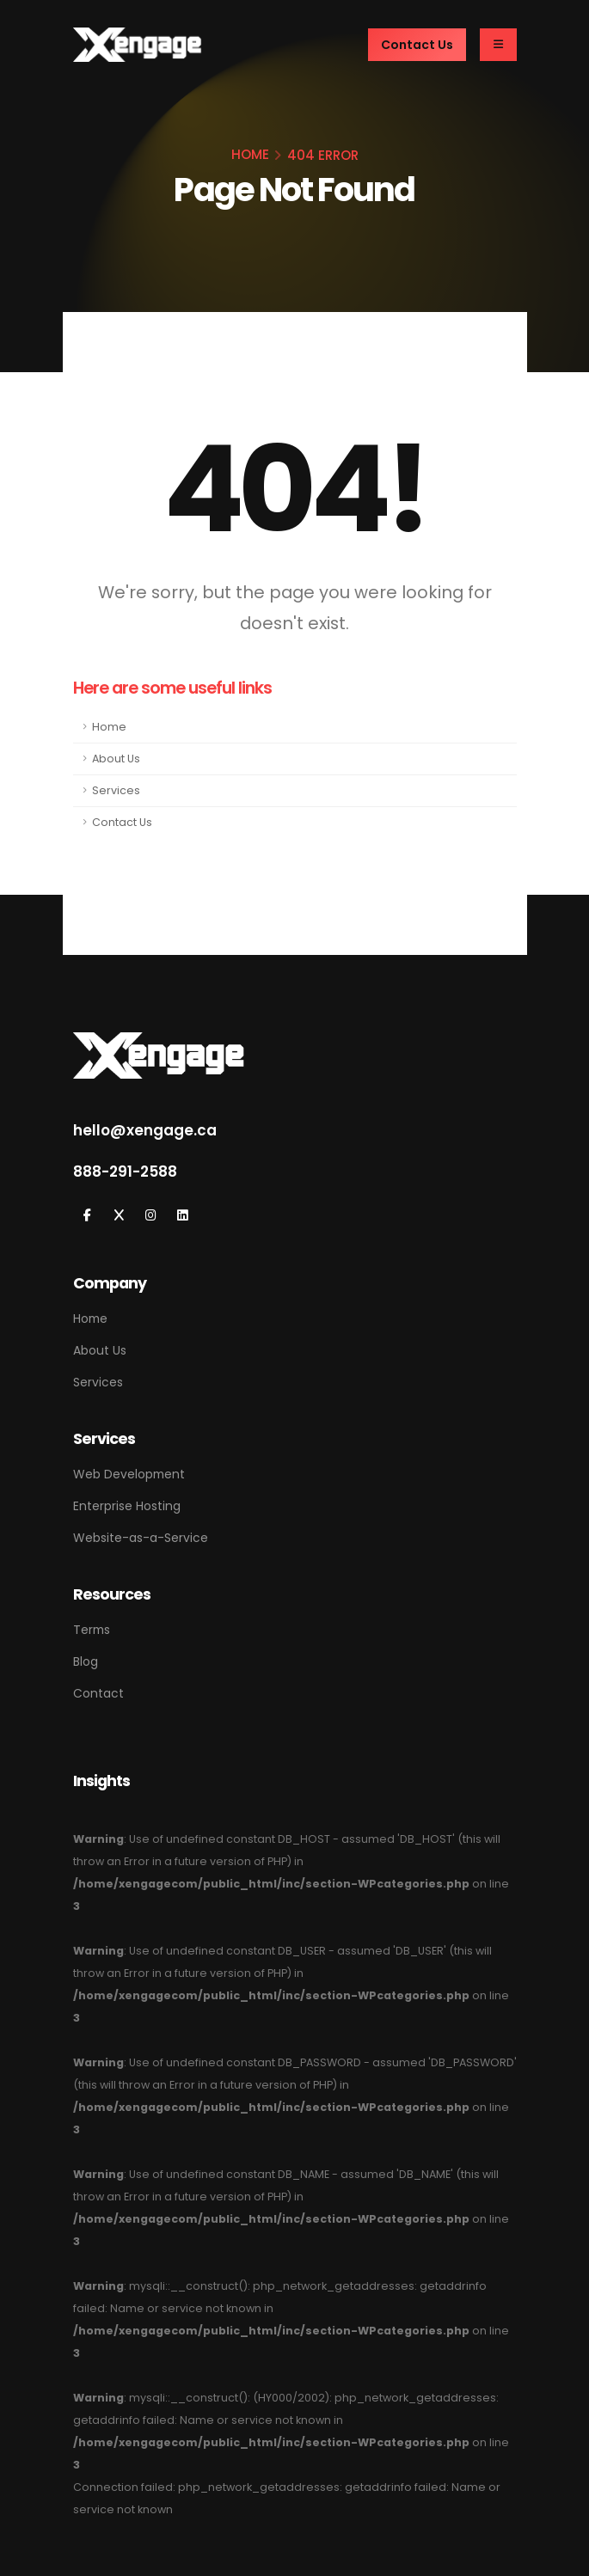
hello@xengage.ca (145, 1130)
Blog (85, 1661)
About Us (116, 758)
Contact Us (122, 822)
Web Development (129, 1474)
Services (116, 790)
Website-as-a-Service (140, 1537)
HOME (250, 154)
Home (109, 726)
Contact (98, 1693)
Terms (91, 1629)
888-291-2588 (125, 1171)
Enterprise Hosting (127, 1505)
